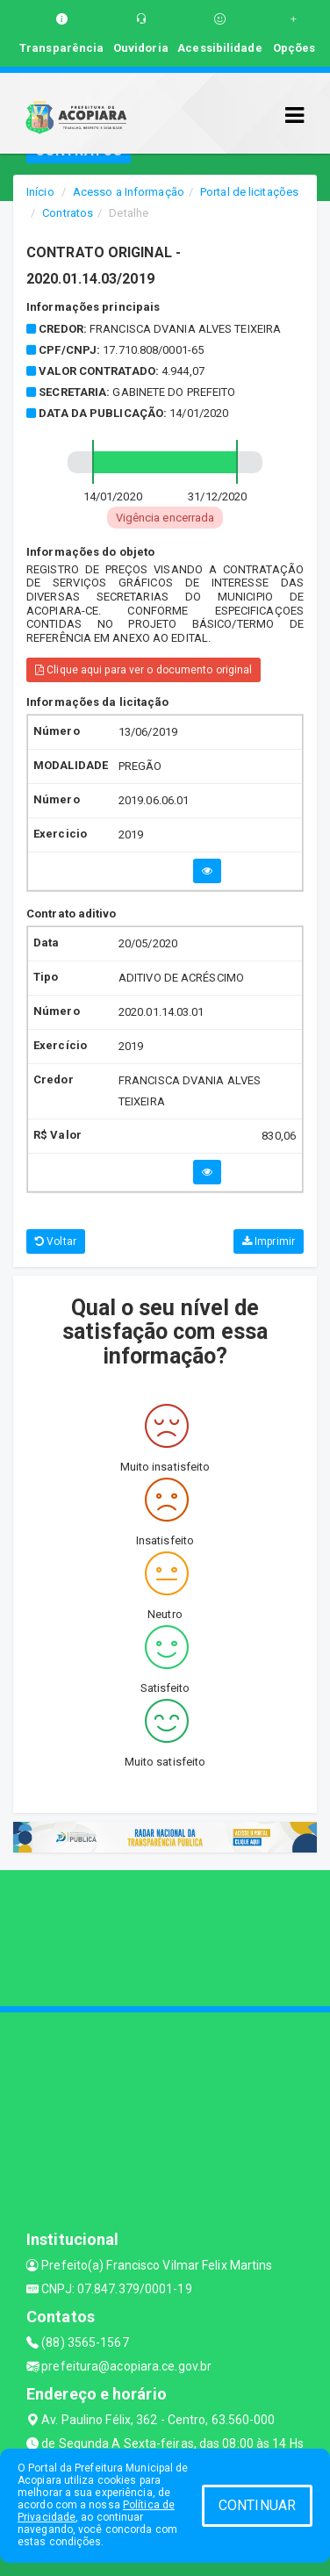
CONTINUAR (257, 2505)
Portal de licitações (249, 191)
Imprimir (268, 1241)
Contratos (67, 212)
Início (40, 191)
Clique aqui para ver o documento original (143, 670)
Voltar (55, 1241)
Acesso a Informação (128, 191)
